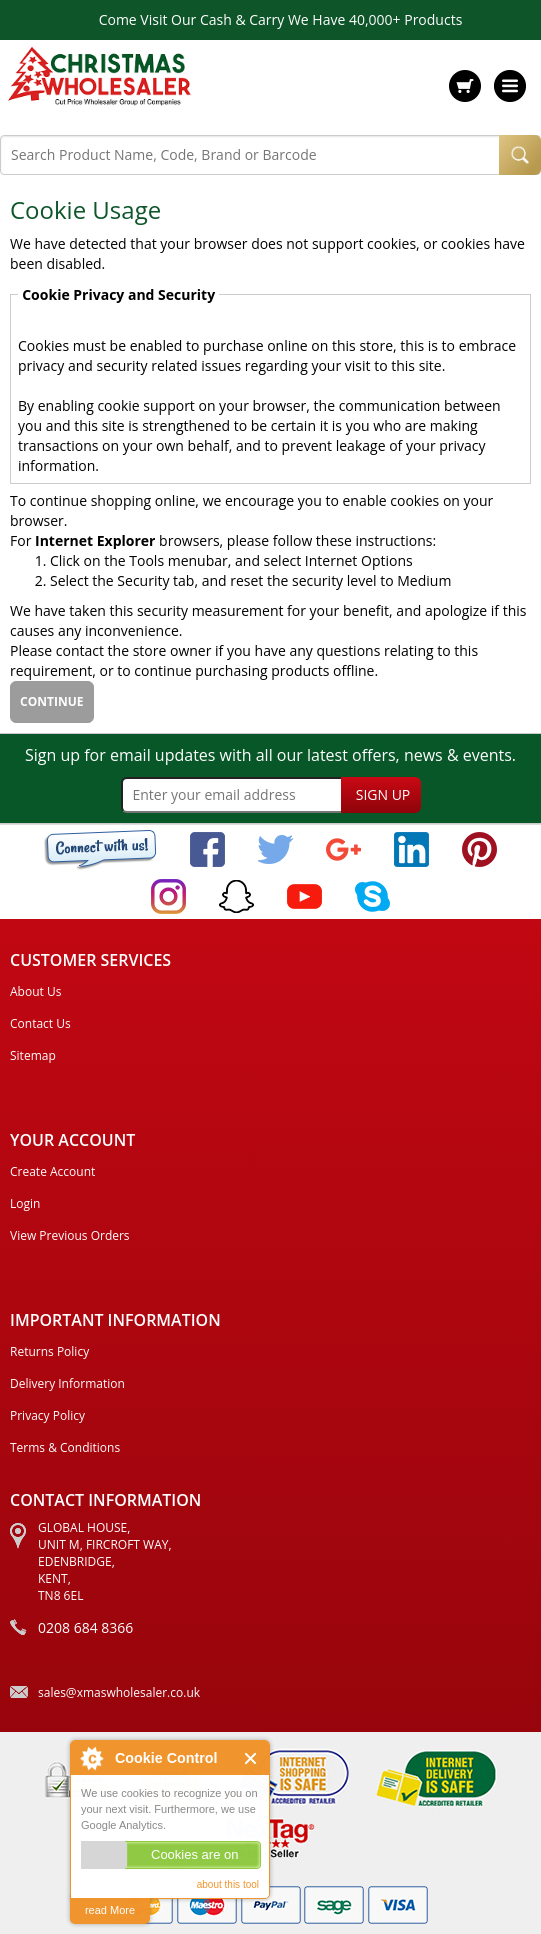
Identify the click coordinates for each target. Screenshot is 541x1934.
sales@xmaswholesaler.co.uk (119, 1692)
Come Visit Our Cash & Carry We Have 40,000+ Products (281, 19)
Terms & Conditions (65, 1447)
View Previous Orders (70, 1235)
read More (110, 1910)
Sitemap (33, 1055)
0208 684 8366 (85, 1627)
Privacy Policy (47, 1415)
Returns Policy (49, 1351)
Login (25, 1203)
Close (251, 1758)
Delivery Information (67, 1383)
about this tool (228, 1884)
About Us (35, 991)
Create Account (52, 1171)
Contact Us (40, 1023)
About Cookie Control (91, 1758)
